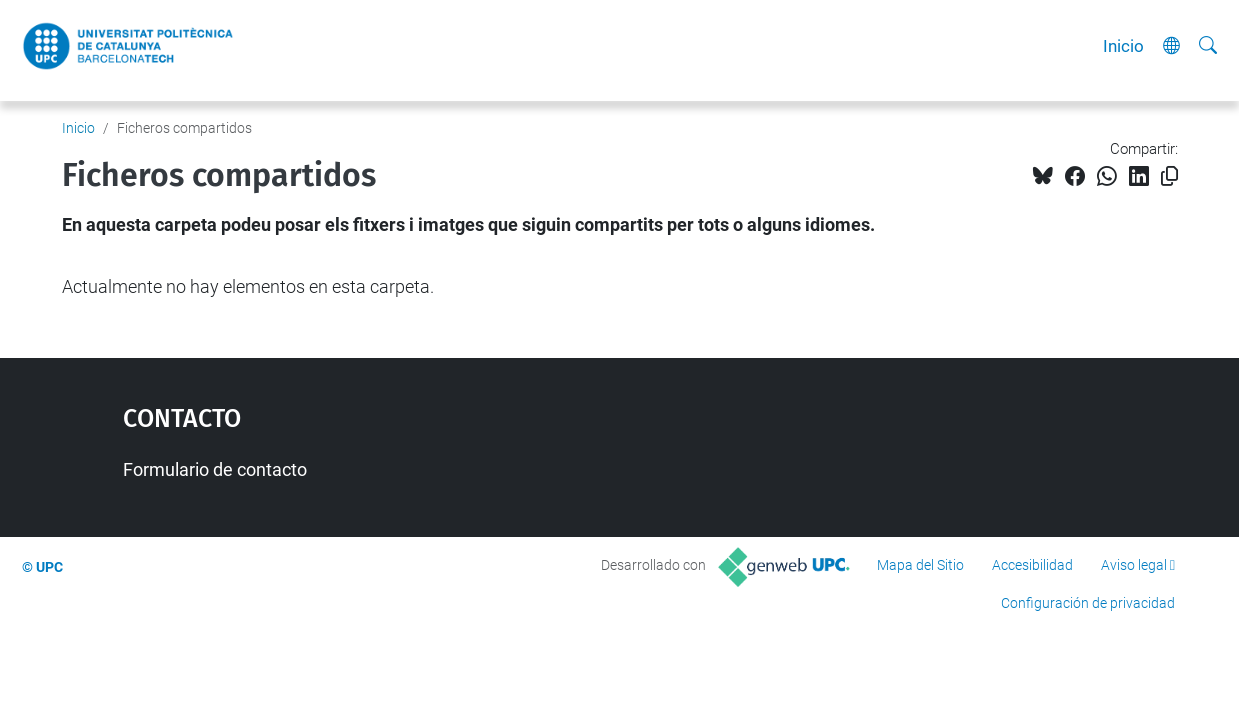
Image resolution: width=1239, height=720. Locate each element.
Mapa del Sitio (920, 565)
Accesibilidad (1032, 565)
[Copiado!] (1169, 176)
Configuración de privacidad (1088, 603)
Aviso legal (1134, 565)
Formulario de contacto (215, 469)
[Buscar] (1208, 46)
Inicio (1123, 46)
